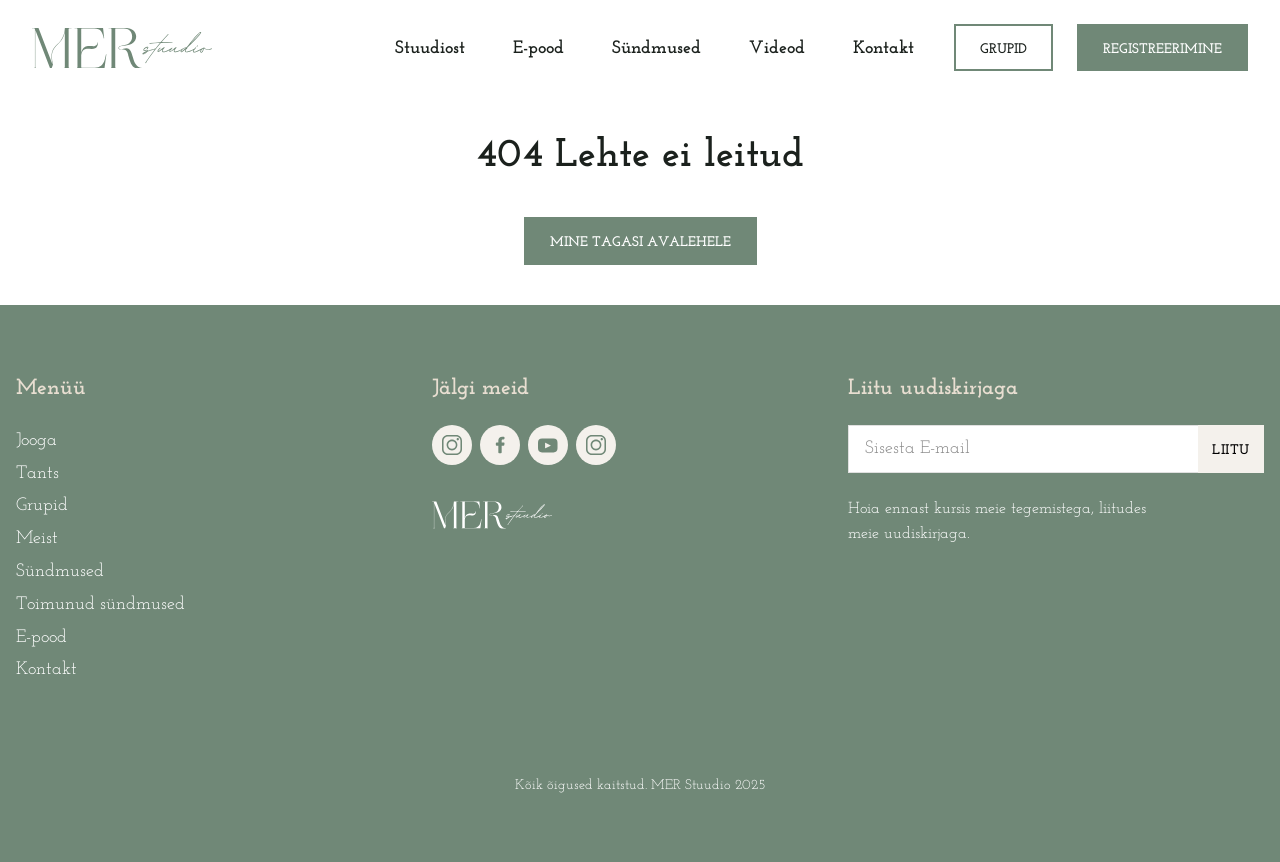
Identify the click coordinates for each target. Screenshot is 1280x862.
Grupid (1003, 49)
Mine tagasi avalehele (640, 242)
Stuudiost (430, 48)
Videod (777, 48)
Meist (37, 538)
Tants (37, 473)
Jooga (36, 440)
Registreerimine (1162, 49)
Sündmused (656, 48)
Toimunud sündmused (100, 604)
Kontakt (883, 48)
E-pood (538, 48)
